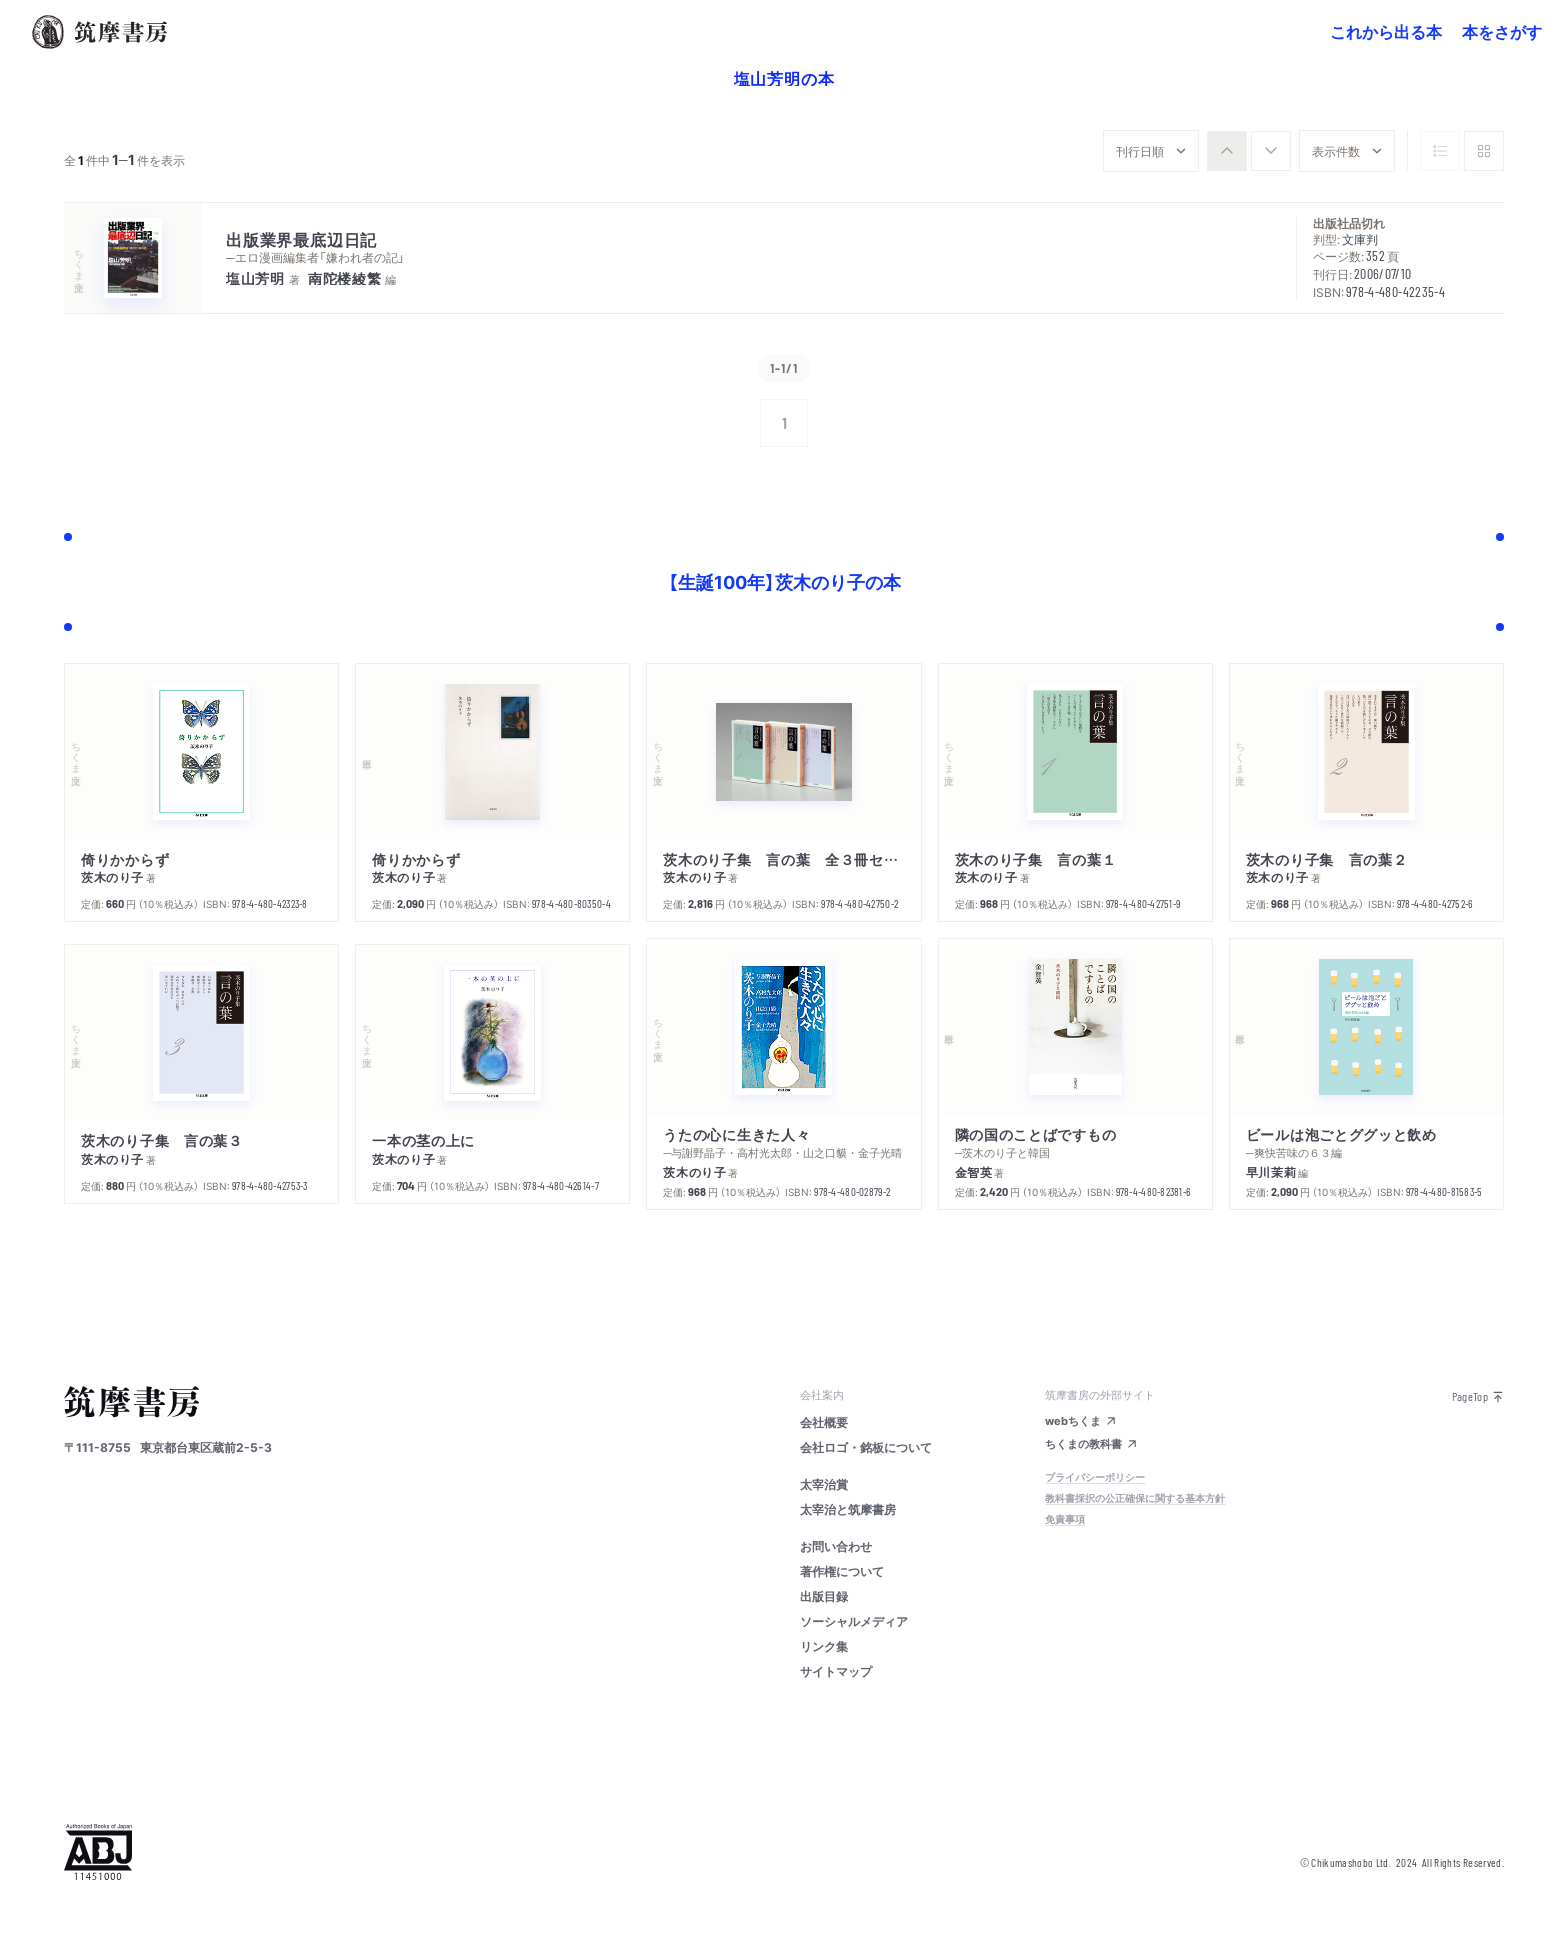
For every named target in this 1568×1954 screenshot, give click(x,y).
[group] (1249, 151)
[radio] (1227, 151)
